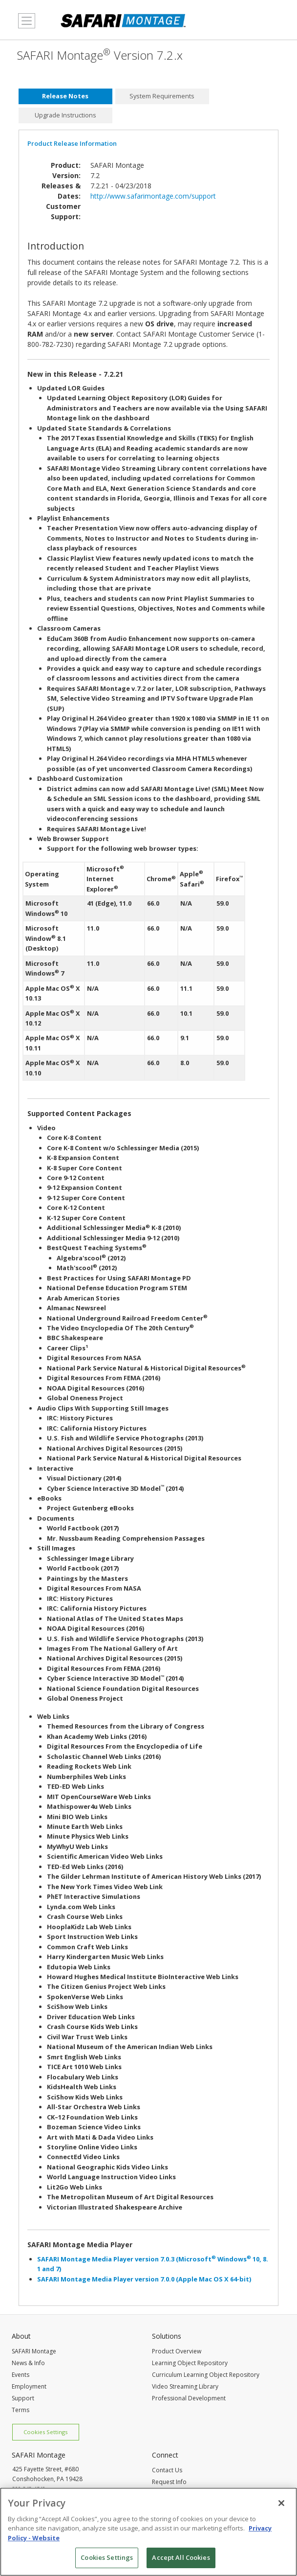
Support (23, 2398)
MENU (24, 26)
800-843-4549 (28, 2488)
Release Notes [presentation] (65, 95)
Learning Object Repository (190, 2363)
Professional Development (189, 2398)
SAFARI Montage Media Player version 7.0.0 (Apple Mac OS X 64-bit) (144, 2279)
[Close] (281, 2506)
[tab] (65, 96)
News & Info (28, 2363)
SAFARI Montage (34, 2351)
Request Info (169, 2482)
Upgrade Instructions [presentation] (65, 115)
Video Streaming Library (185, 2386)
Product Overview (176, 2351)
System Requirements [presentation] (161, 95)
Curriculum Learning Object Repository (205, 2375)
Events (20, 2375)
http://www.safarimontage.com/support (153, 196)
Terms (20, 2410)
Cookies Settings (45, 2432)
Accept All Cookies (181, 2561)
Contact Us (167, 2470)
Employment (29, 2386)
